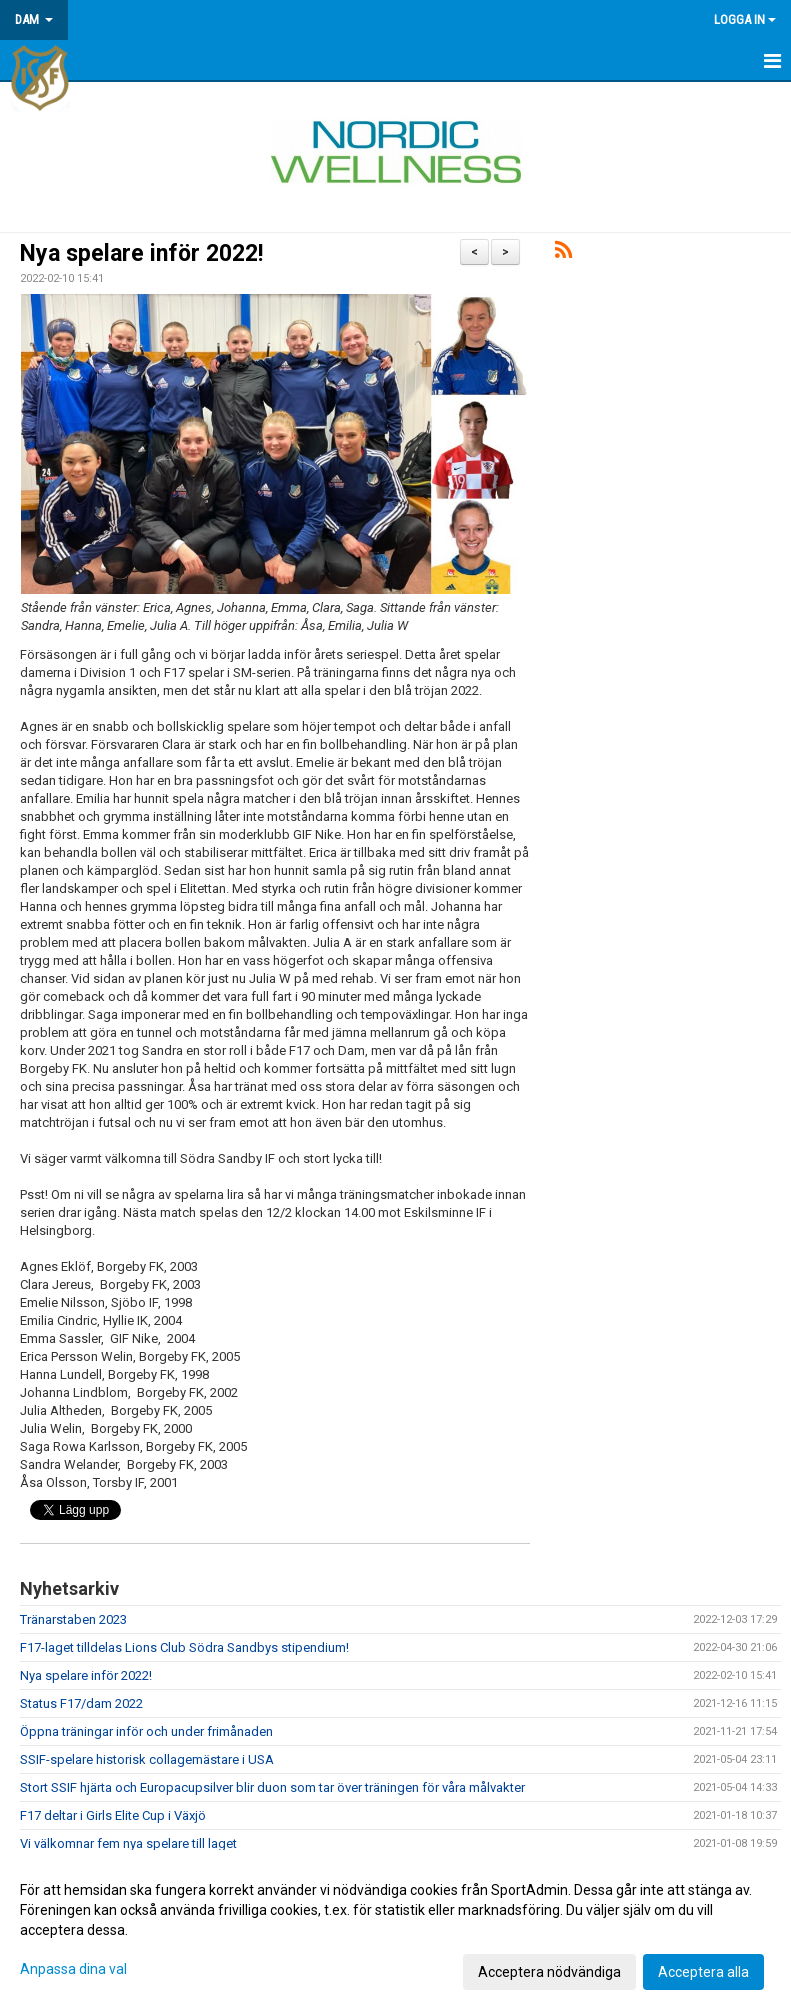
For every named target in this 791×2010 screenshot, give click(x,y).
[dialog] (395, 1930)
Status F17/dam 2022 (81, 1703)
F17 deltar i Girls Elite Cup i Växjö (113, 1815)
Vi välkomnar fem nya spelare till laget (128, 1843)
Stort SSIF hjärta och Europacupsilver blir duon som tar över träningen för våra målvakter (272, 1787)
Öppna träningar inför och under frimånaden (146, 1731)
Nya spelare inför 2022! (141, 253)
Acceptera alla (703, 1972)
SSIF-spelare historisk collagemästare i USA (147, 1759)
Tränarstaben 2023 (73, 1619)
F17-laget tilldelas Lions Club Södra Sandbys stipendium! (184, 1647)
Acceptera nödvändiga (549, 1972)
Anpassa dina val (73, 1969)
